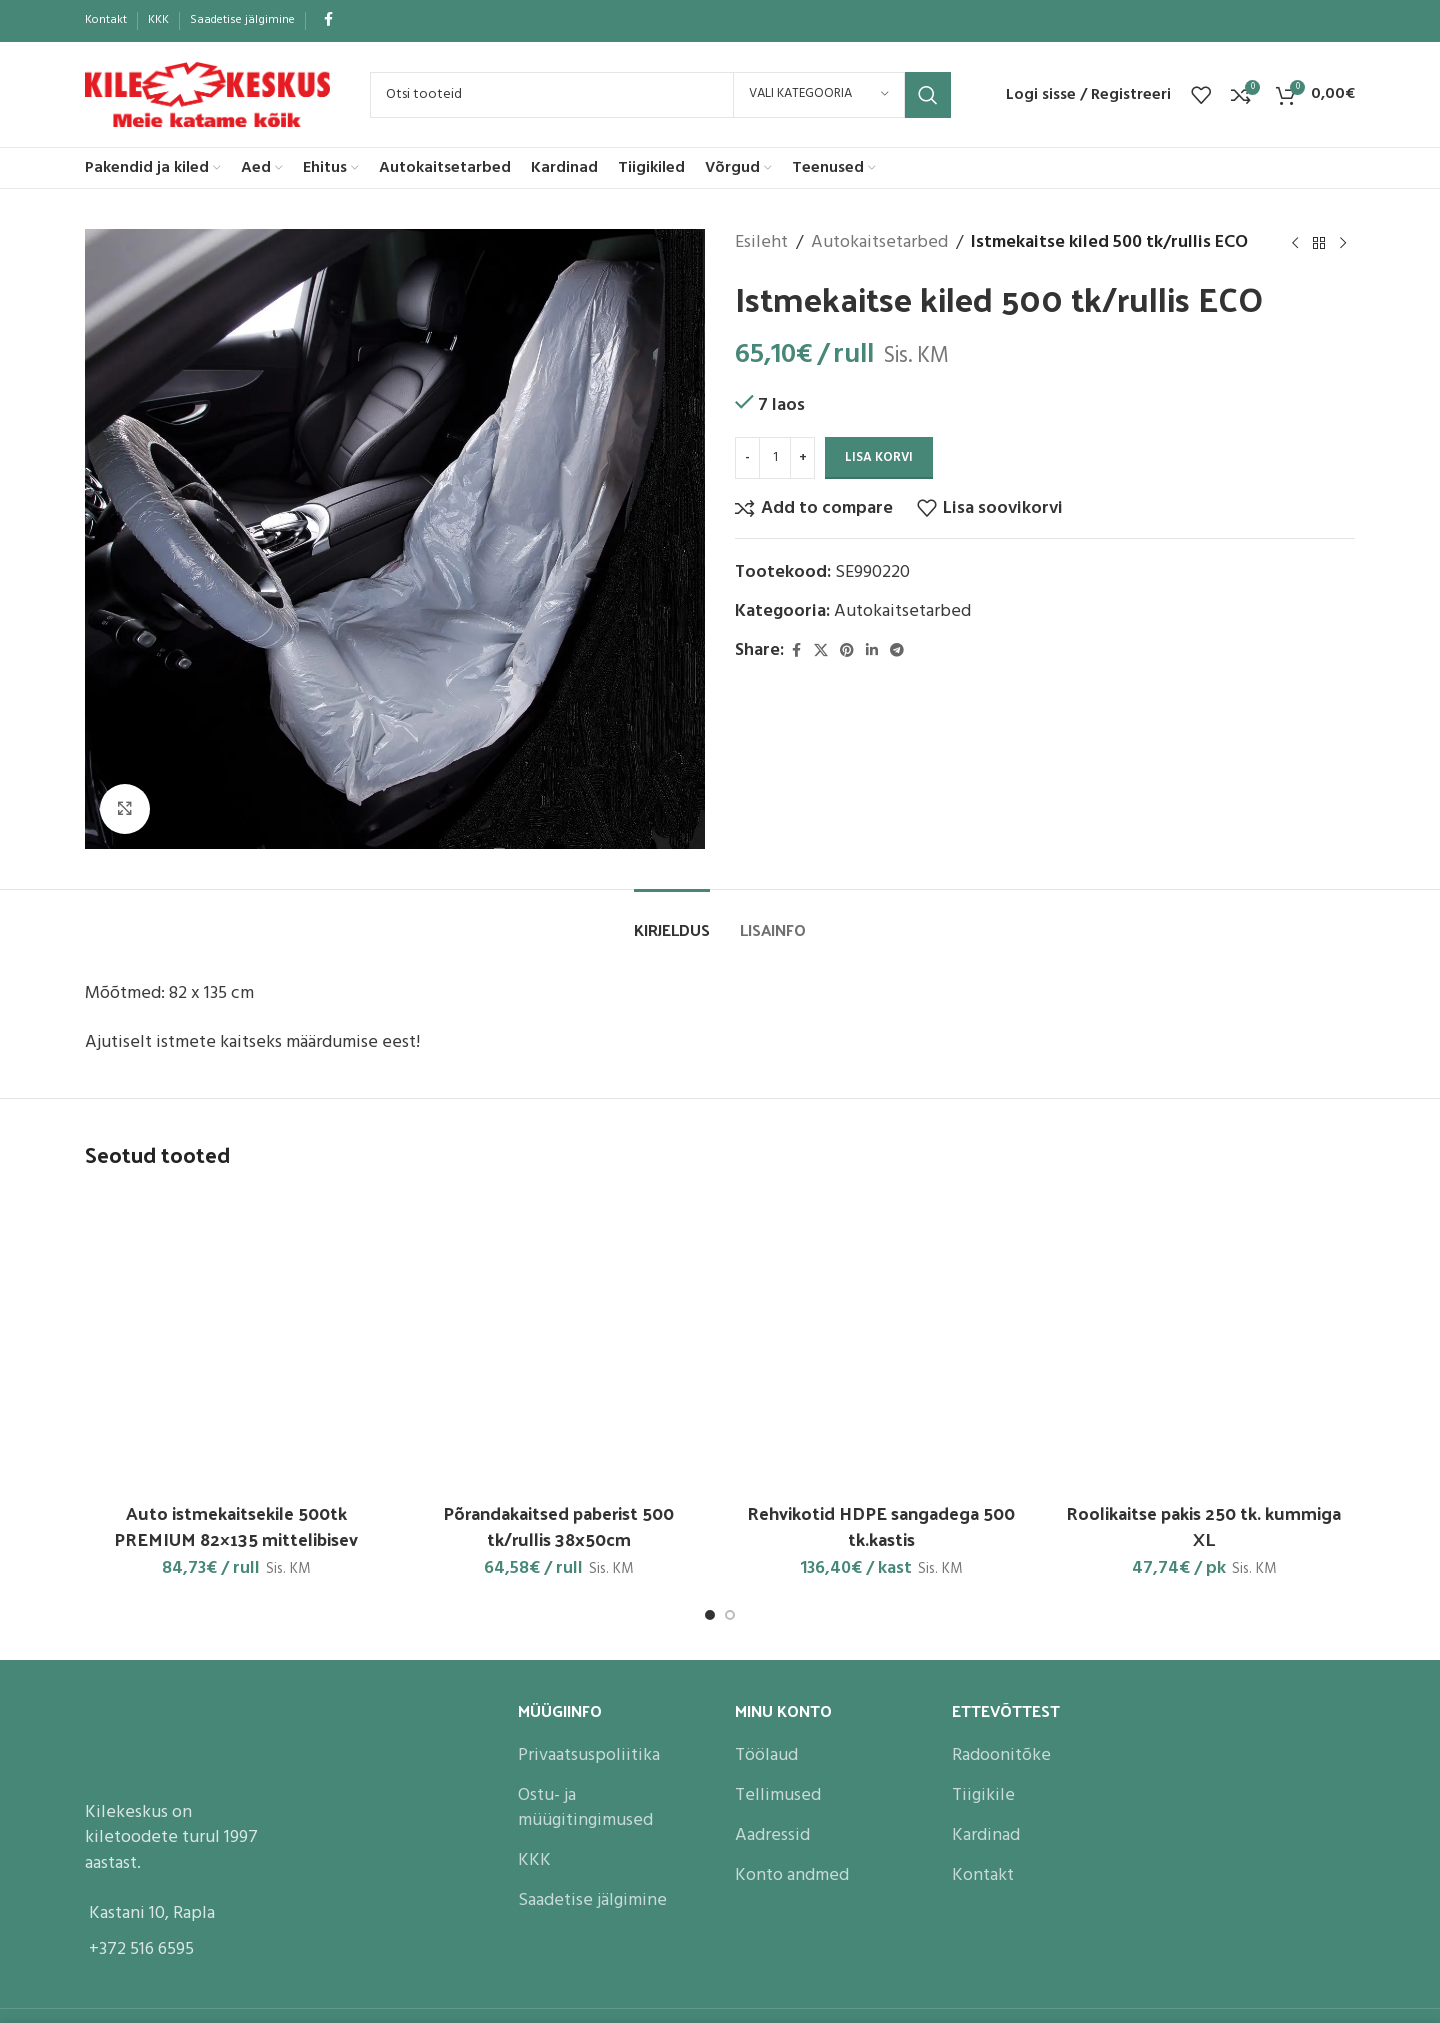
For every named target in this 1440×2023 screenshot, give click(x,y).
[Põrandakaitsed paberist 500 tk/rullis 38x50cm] (559, 1341)
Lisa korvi (879, 457)
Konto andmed (792, 1875)
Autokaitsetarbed (879, 243)
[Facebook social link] (328, 20)
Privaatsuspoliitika (589, 1755)
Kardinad (986, 1835)
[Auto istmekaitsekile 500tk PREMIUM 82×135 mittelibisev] (236, 1341)
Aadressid (772, 1835)
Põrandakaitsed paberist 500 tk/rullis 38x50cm (558, 1525)
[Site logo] (207, 94)
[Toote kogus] (775, 458)
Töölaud (766, 1755)
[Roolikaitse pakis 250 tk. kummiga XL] (1204, 1341)
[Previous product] (1295, 243)
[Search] (660, 95)
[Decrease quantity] (747, 458)
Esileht (761, 243)
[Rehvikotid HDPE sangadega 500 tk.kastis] (881, 1341)
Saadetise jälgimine (592, 1900)
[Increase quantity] (802, 458)
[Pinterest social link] (847, 651)
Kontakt (983, 1875)
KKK (534, 1860)
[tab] (672, 919)
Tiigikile (983, 1795)
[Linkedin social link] (872, 651)
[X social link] (821, 651)
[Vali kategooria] (819, 95)
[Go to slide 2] (730, 1615)
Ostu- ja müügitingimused (585, 1808)
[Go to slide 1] (710, 1615)
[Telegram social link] (897, 651)
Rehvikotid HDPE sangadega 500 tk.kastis (881, 1525)
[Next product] (1343, 243)
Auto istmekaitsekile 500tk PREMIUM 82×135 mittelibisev (236, 1525)
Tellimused (778, 1795)
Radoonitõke (1001, 1755)
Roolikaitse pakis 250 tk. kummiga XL (1203, 1525)
